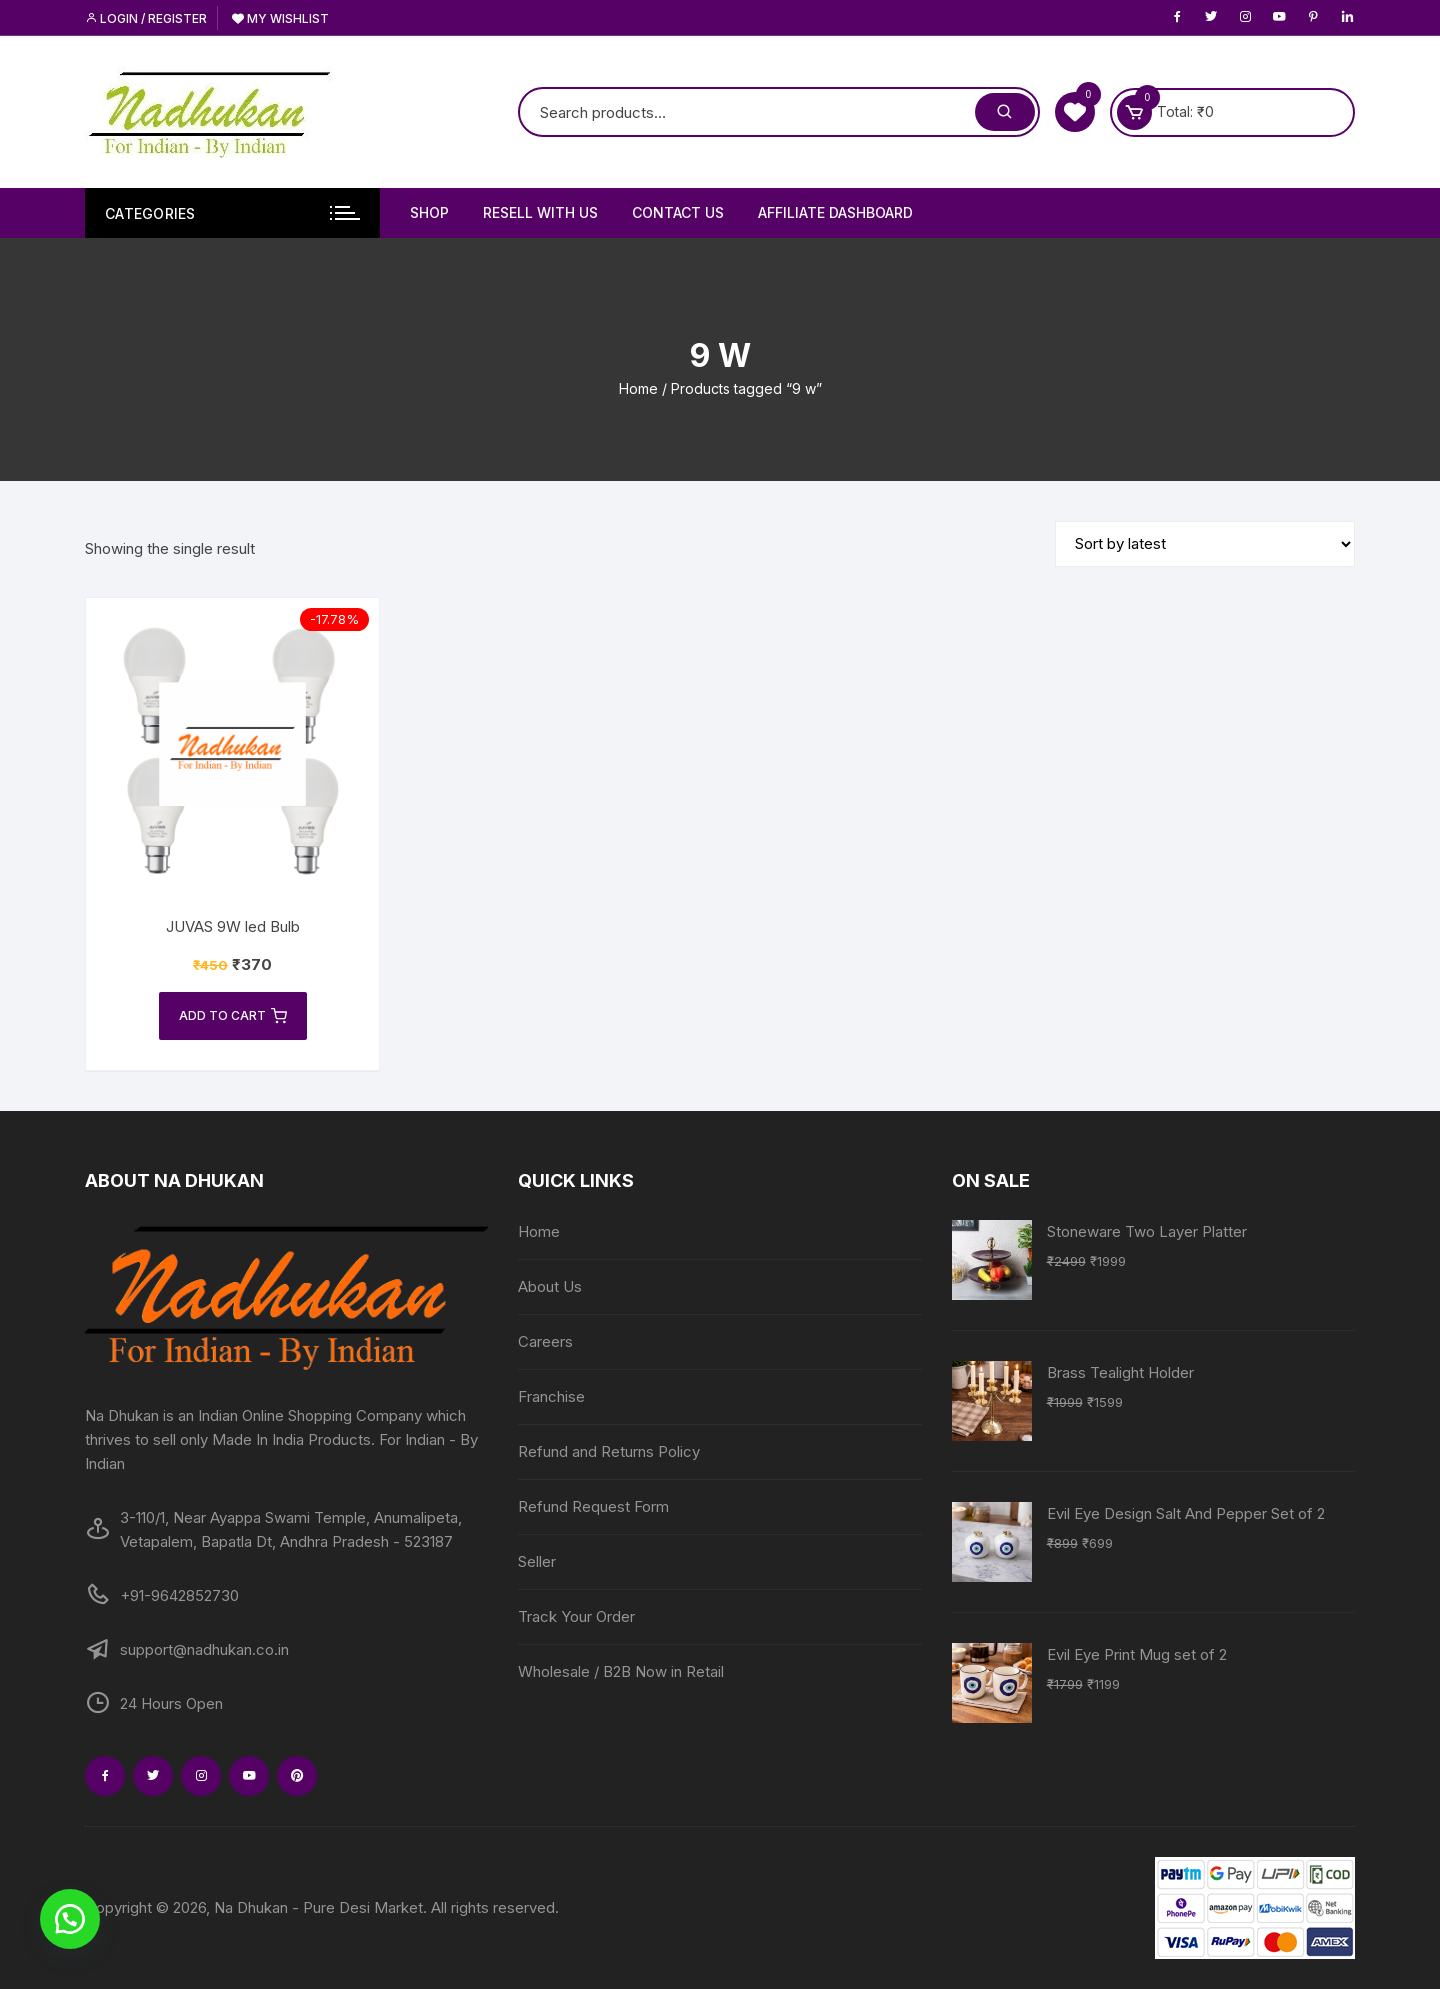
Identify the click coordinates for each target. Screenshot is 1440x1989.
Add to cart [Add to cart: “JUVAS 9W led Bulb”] (233, 1016)
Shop (429, 212)
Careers (545, 1341)
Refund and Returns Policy (609, 1451)
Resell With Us (540, 212)
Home (638, 388)
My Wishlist (280, 18)
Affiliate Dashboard (835, 212)
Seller (537, 1561)
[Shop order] (1205, 544)
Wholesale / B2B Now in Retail (621, 1671)
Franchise (551, 1396)
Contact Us (678, 212)
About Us (550, 1286)
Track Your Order (576, 1616)
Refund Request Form (593, 1506)
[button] (70, 1919)
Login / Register (146, 18)
